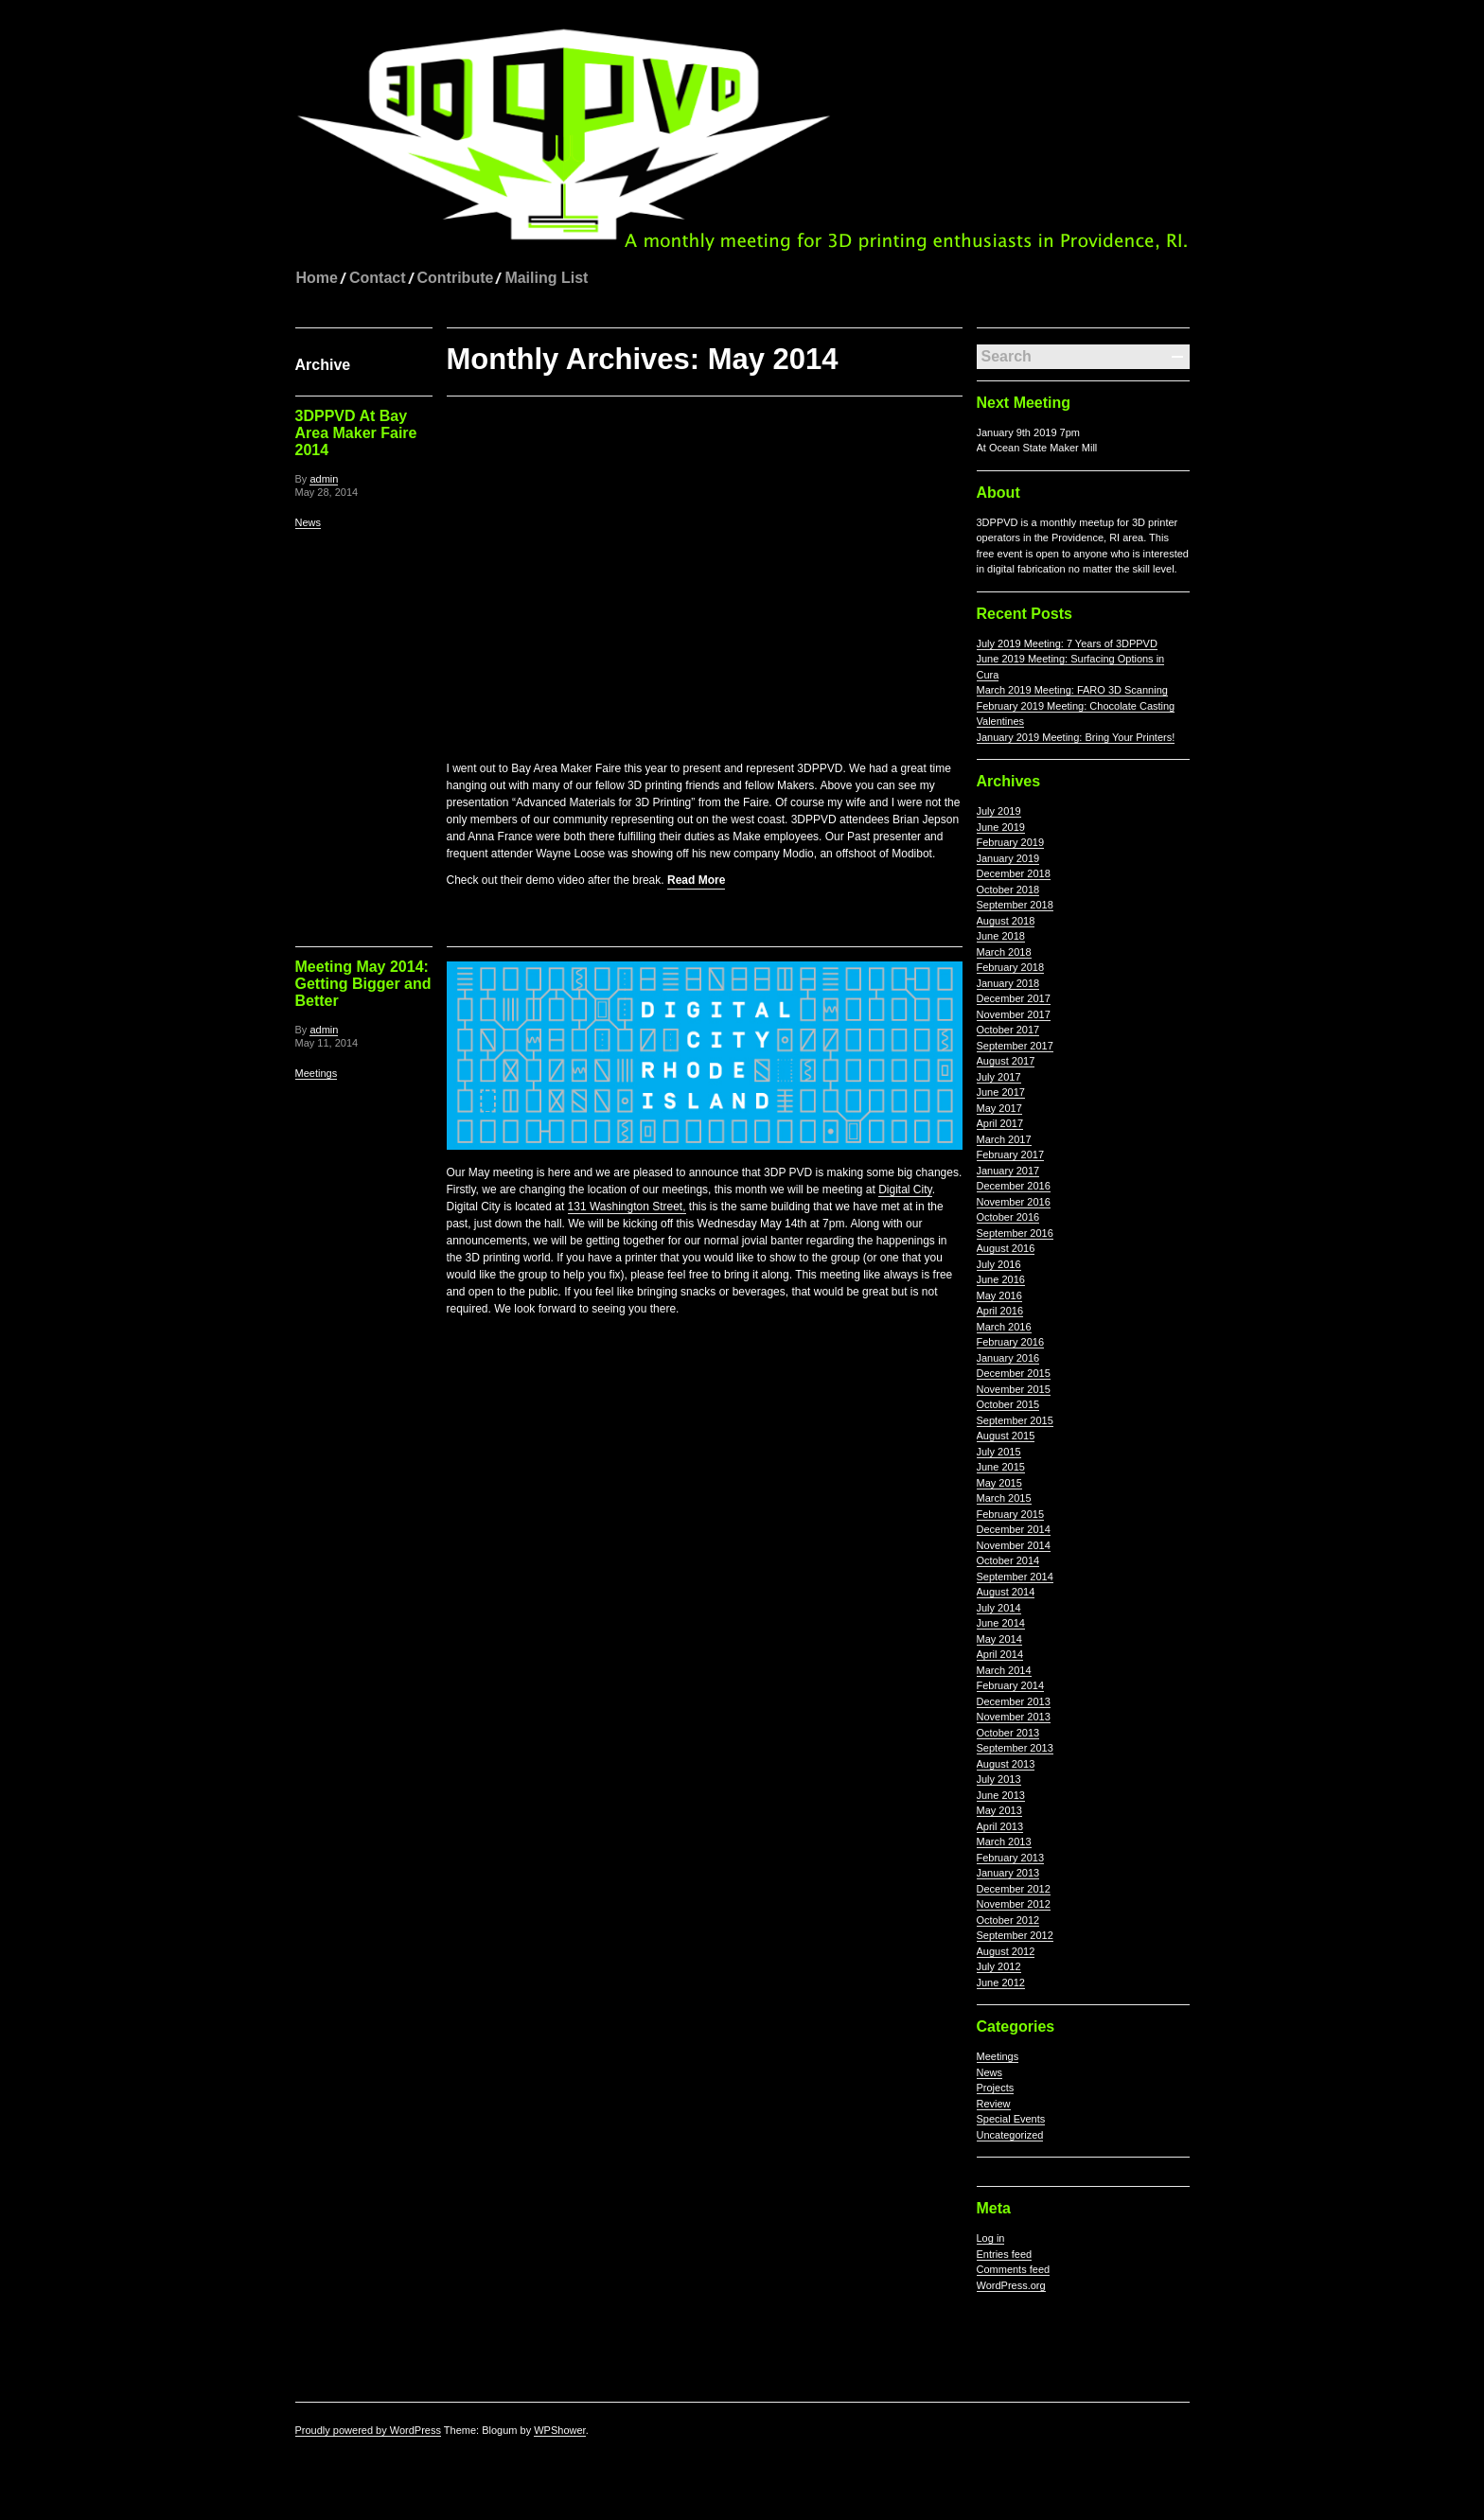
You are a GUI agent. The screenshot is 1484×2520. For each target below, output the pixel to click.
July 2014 (999, 1607)
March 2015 (1004, 1498)
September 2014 (1015, 1576)
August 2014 (1006, 1591)
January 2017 (1008, 1170)
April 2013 (1000, 1826)
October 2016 (1008, 1217)
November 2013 (1014, 1716)
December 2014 (1014, 1529)
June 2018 (1001, 936)
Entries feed (1005, 2254)
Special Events (1011, 2118)
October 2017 (1008, 1029)
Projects (996, 2087)
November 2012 (1014, 1904)
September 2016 (1015, 1233)
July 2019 (999, 811)
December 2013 (1014, 1701)
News (308, 522)
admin (323, 479)
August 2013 (1006, 1764)
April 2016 (1000, 1310)
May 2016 (999, 1295)
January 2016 (1008, 1358)
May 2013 (999, 1810)
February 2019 (1011, 842)
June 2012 (1001, 1982)
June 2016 (1001, 1279)
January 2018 (1008, 983)
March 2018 (1004, 952)
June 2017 (1001, 1092)
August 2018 (1006, 920)
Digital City (904, 1188)
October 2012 (1008, 1920)
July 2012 (999, 1966)
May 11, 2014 (327, 1042)
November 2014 (1014, 1545)
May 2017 (999, 1108)
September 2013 (1015, 1747)
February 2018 (1011, 967)
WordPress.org (1011, 2285)
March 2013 (1004, 1841)
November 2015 (1014, 1389)
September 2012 (1015, 1935)
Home (317, 278)
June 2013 (1001, 1795)
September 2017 (1015, 1045)
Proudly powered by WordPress (368, 2430)
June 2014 (1001, 1623)
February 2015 (1011, 1514)
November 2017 (1014, 1014)
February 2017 (1011, 1154)
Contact (377, 278)
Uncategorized (1010, 2135)
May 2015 (999, 1483)
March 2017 (1004, 1139)
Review (994, 2103)
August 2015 (1006, 1435)
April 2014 (1000, 1654)
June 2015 (1001, 1466)
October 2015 (1008, 1404)
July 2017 (999, 1077)
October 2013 (1008, 1732)
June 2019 (1001, 827)
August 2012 (1006, 1951)
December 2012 (1014, 1888)
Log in (991, 2238)
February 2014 (1011, 1685)
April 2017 (1000, 1123)
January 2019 (1008, 858)
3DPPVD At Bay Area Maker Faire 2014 (356, 433)
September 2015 (1015, 1420)
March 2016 (1004, 1326)
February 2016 (1011, 1342)
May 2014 (999, 1639)
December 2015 (1014, 1373)
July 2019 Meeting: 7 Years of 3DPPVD (1067, 643)
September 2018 (1015, 904)
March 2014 (1004, 1670)
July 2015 (999, 1451)
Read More (696, 879)
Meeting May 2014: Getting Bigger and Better (363, 983)
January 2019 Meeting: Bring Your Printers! (1076, 737)
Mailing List (546, 278)
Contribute (455, 278)
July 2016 (999, 1264)
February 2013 (1011, 1857)
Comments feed (1014, 2269)
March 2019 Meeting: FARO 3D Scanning (1072, 690)
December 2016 (1014, 1185)
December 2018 (1014, 873)
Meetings (316, 1072)
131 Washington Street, (627, 1205)
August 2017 (1006, 1060)
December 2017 (1014, 998)
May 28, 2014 (327, 492)
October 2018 (1008, 889)
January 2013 (1008, 1872)
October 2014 (1008, 1560)
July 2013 (999, 1779)
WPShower (559, 2430)
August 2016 (1006, 1248)
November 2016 (1014, 1201)
